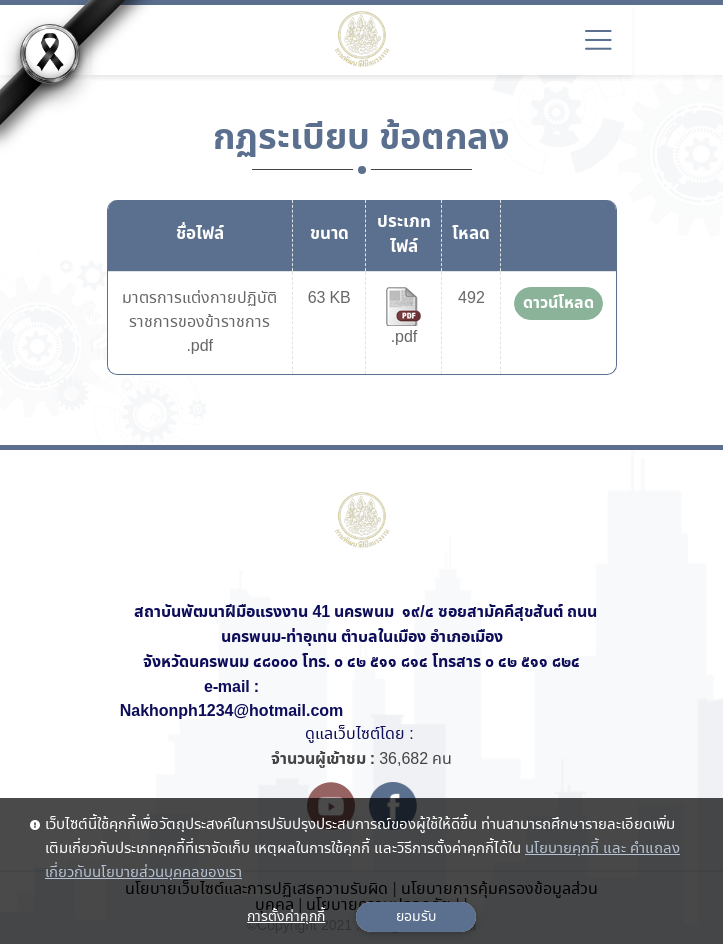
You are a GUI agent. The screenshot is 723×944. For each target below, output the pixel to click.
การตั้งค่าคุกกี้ (286, 917)
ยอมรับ (416, 917)
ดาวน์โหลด (558, 303)
